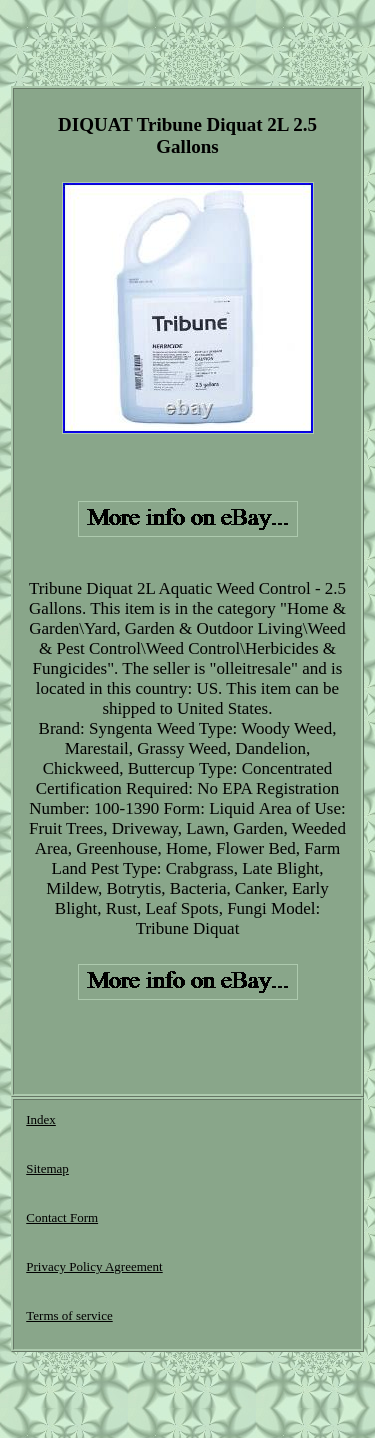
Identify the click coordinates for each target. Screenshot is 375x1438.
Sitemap (47, 1168)
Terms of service (69, 1315)
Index (41, 1119)
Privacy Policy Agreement (94, 1266)
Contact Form (62, 1217)
